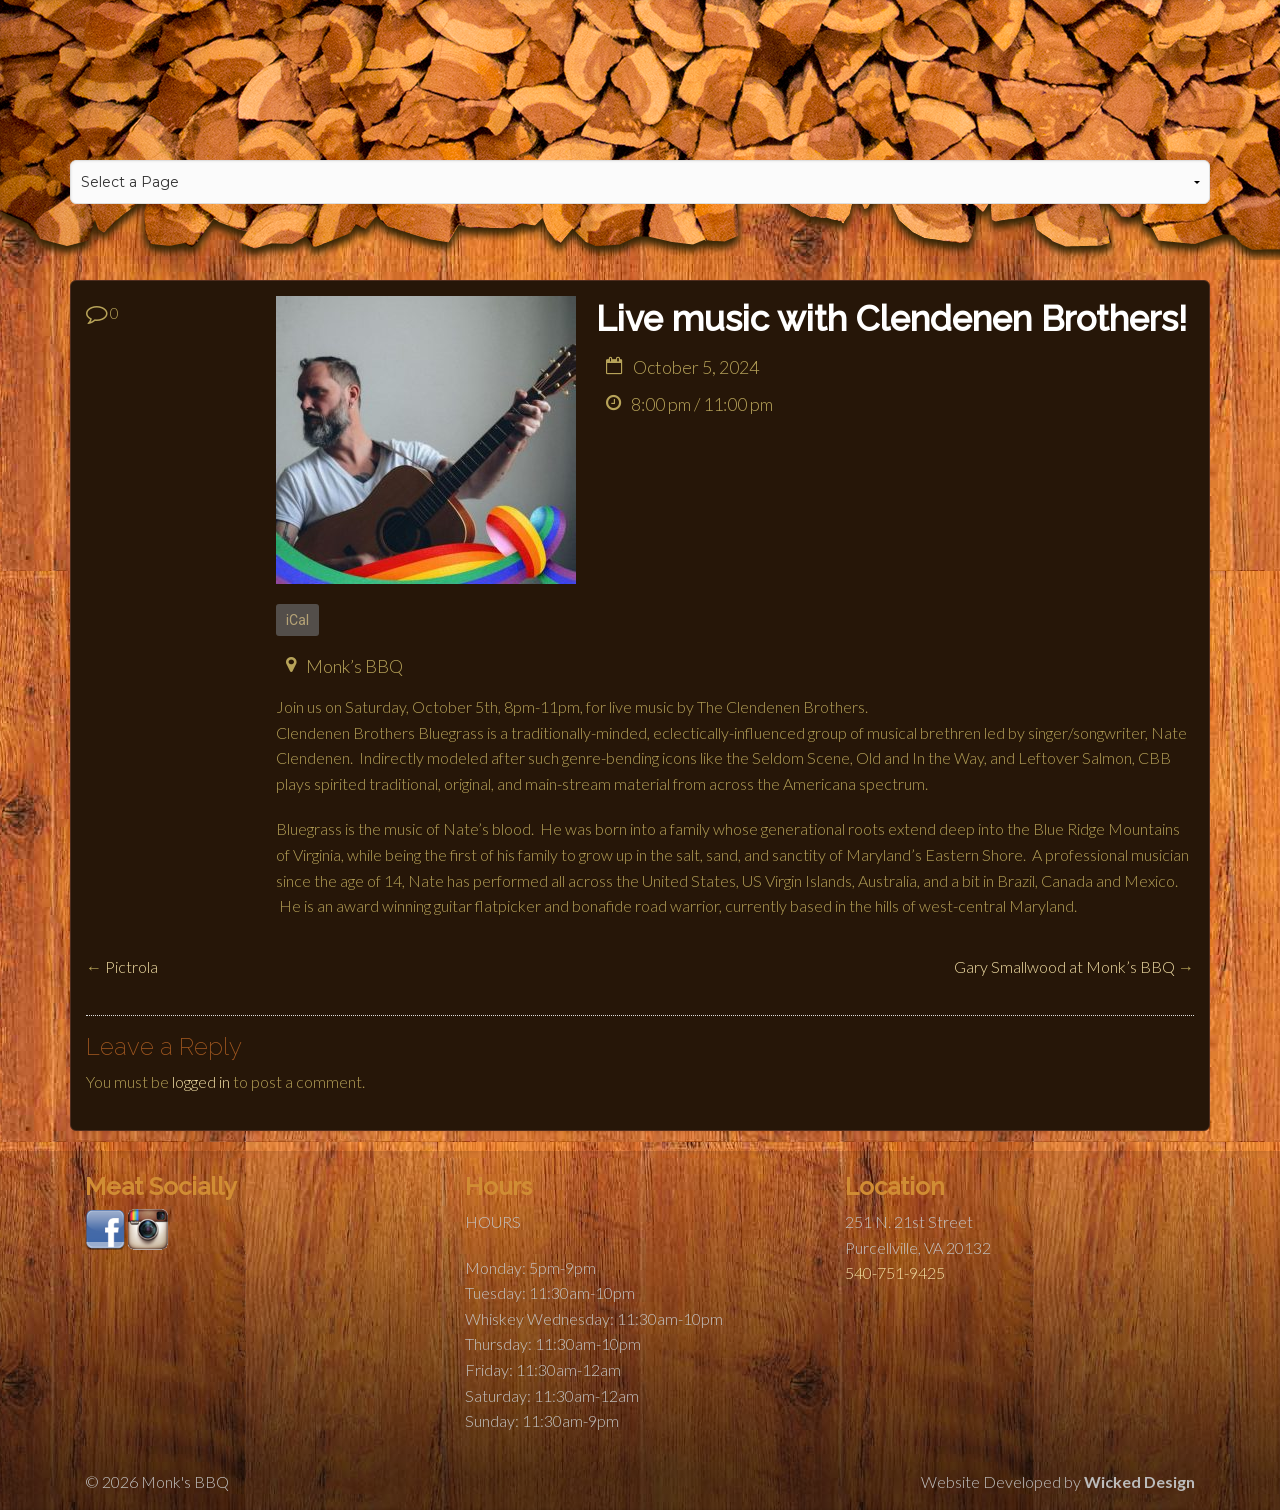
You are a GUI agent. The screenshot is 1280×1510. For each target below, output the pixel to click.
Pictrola (131, 966)
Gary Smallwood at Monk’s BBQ (1064, 966)
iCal (298, 620)
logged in (201, 1081)
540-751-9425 (895, 1272)
